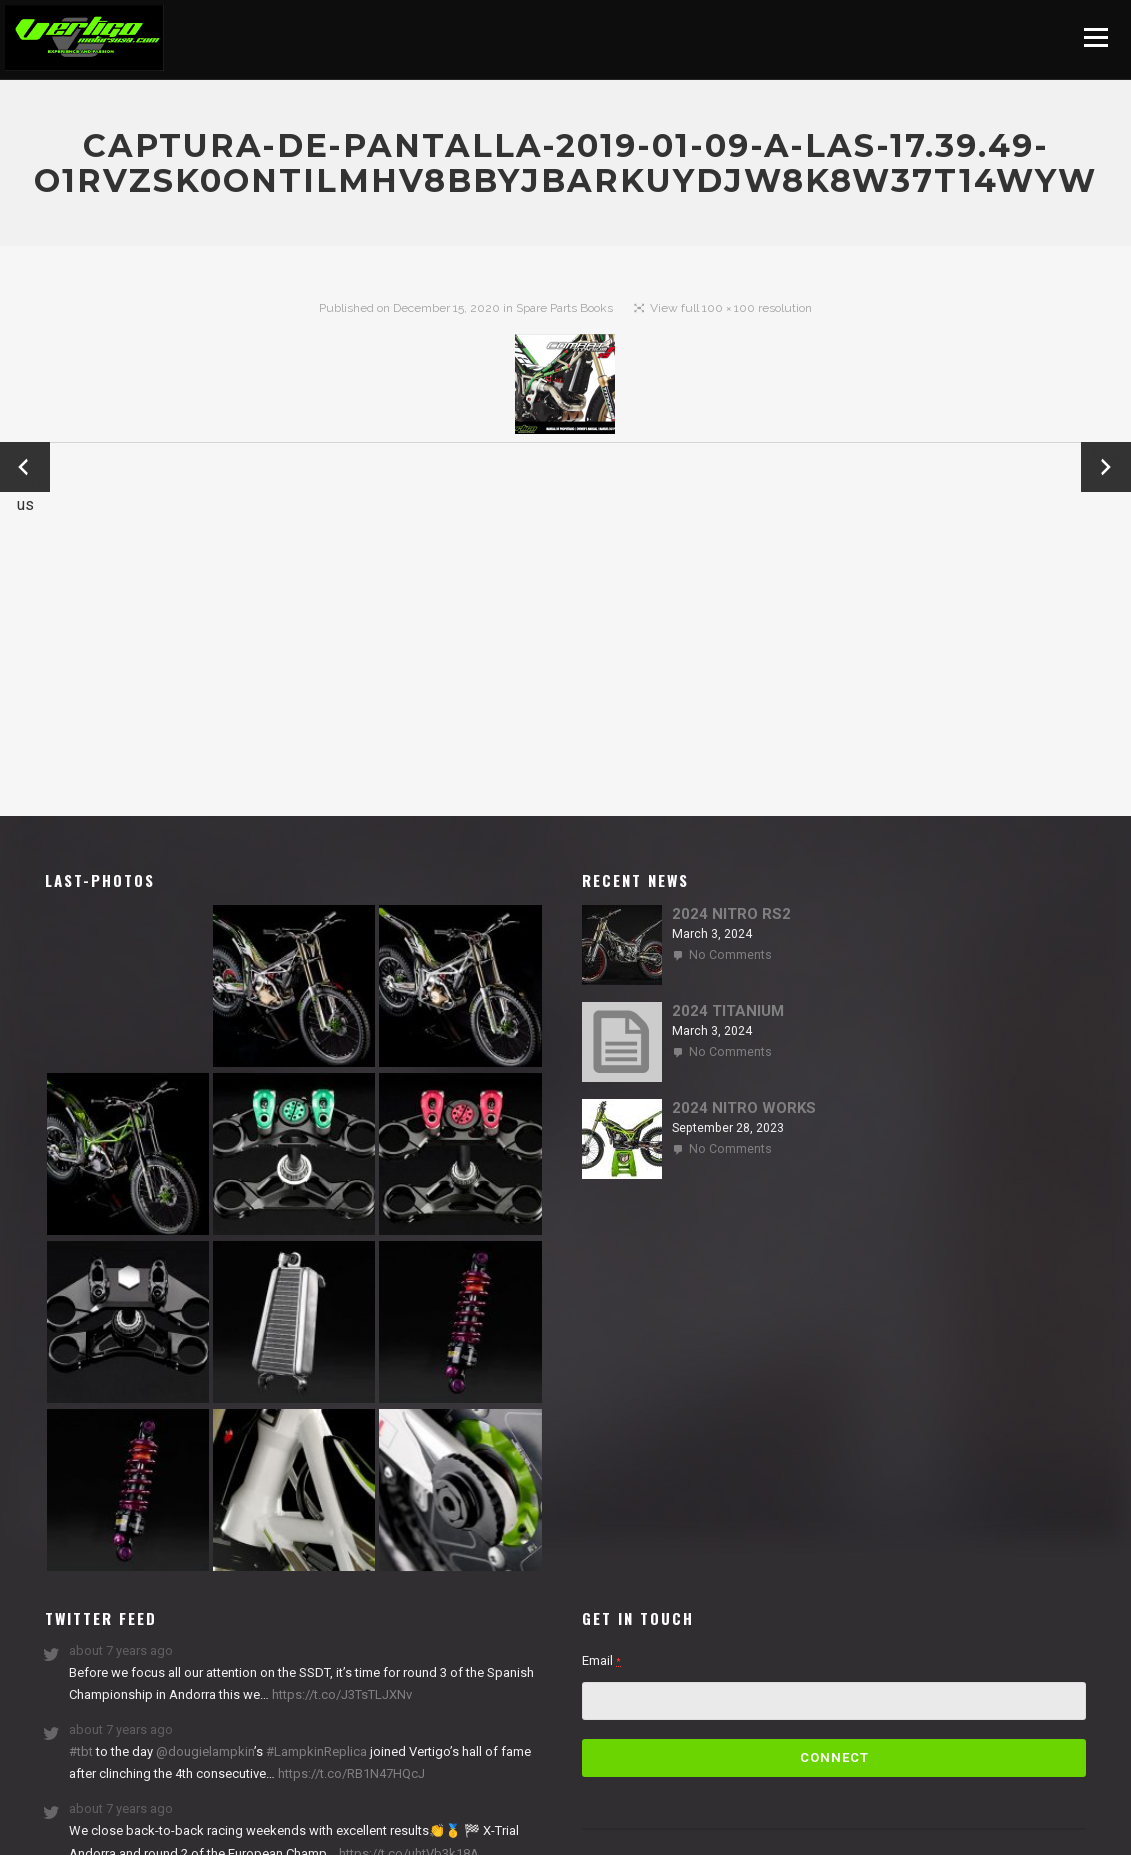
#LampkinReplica (316, 1751)
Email (601, 1660)
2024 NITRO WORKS (744, 1108)
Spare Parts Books (564, 308)
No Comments (730, 955)
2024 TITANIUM (728, 1011)
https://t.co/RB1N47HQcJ (350, 1773)
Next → (1106, 467)
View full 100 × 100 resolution (731, 308)
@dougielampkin (205, 1751)
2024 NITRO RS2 (731, 914)
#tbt (81, 1751)
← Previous (25, 468)
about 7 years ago (121, 1650)
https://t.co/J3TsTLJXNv (340, 1694)
